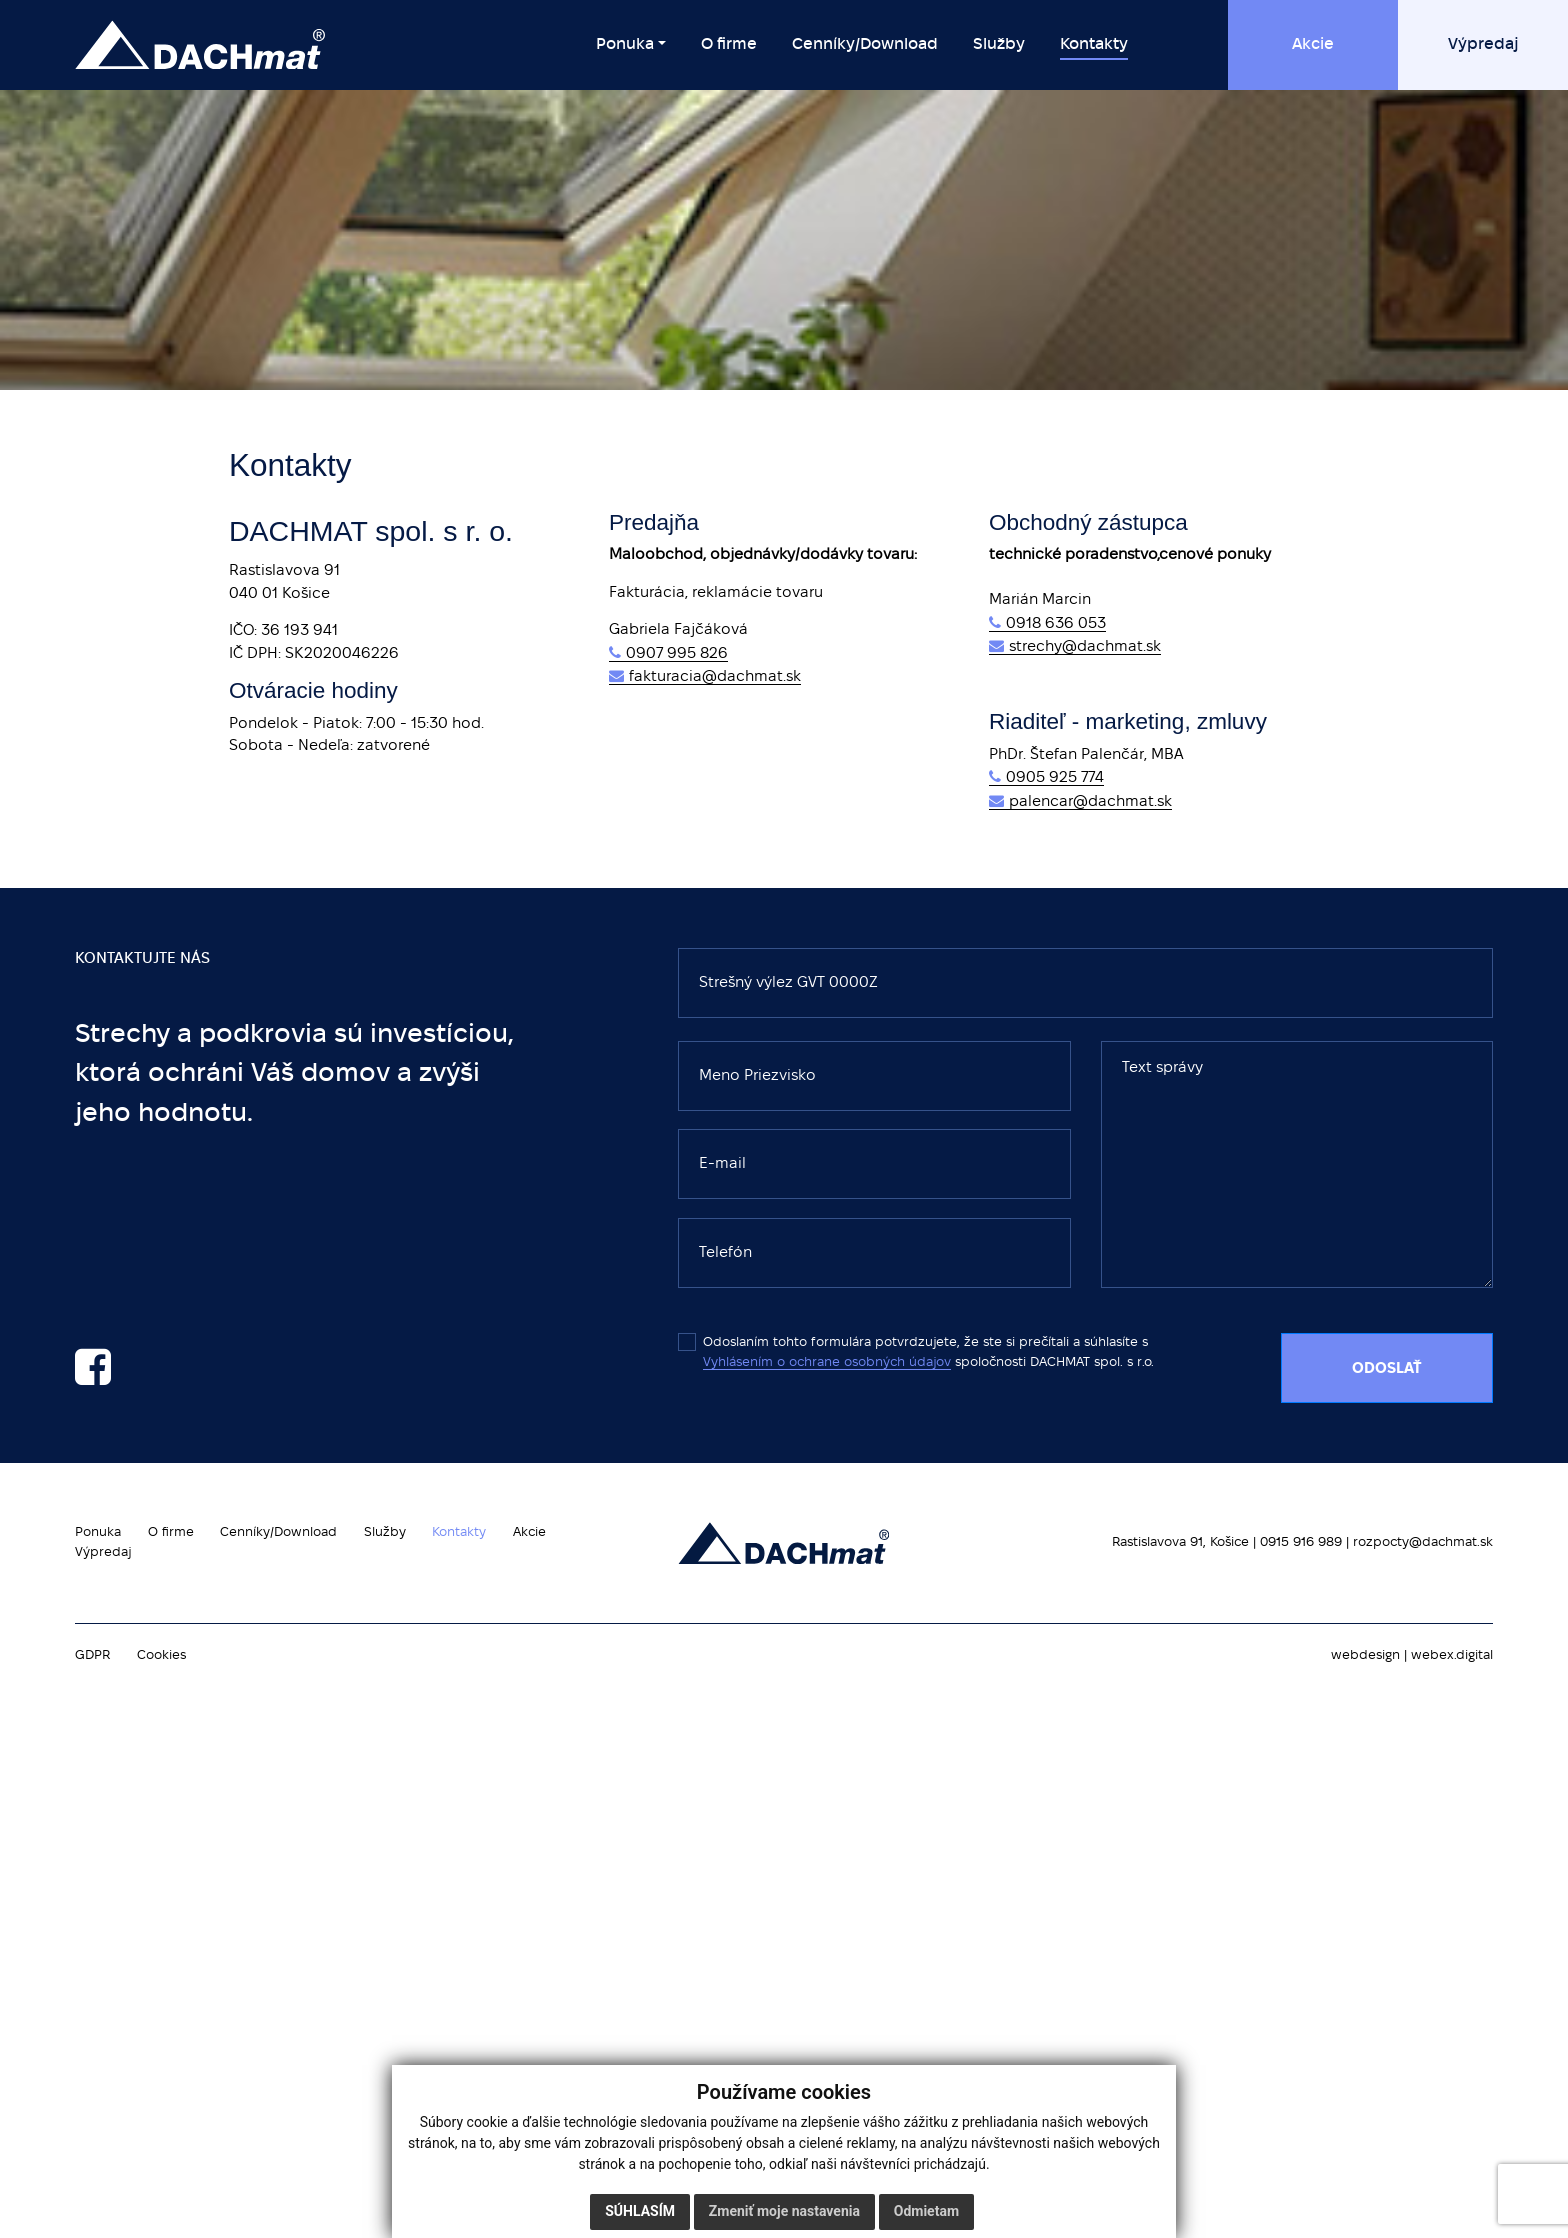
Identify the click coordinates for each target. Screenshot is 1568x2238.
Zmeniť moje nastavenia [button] (784, 2211)
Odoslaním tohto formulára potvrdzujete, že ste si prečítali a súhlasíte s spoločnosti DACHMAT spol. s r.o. (916, 1351)
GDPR (92, 1655)
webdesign (1365, 1655)
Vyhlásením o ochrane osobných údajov (827, 1362)
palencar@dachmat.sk (1090, 802)
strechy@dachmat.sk (1085, 647)
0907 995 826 (677, 654)
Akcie (529, 1532)
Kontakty (459, 1532)
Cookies (161, 1655)
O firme (171, 1532)
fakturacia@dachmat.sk (715, 677)
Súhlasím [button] (640, 2211)
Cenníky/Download (278, 1532)
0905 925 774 (1055, 778)
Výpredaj (103, 1552)
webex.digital (1452, 1655)
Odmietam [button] (926, 2211)
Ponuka (98, 1532)
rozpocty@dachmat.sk (1423, 1542)
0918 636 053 (1056, 624)
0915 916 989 (1301, 1542)
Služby (385, 1532)
